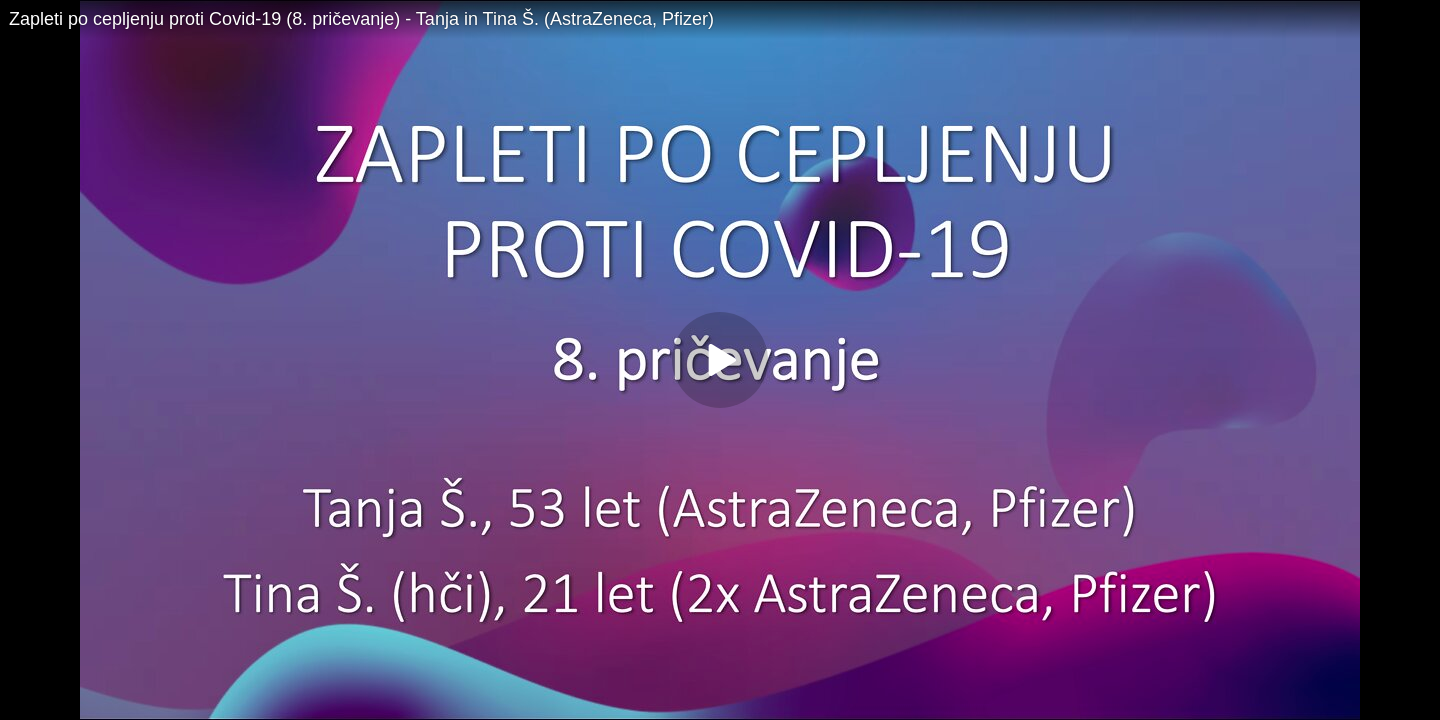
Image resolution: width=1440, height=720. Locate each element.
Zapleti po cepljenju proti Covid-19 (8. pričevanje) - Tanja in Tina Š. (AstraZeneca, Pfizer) (361, 19)
